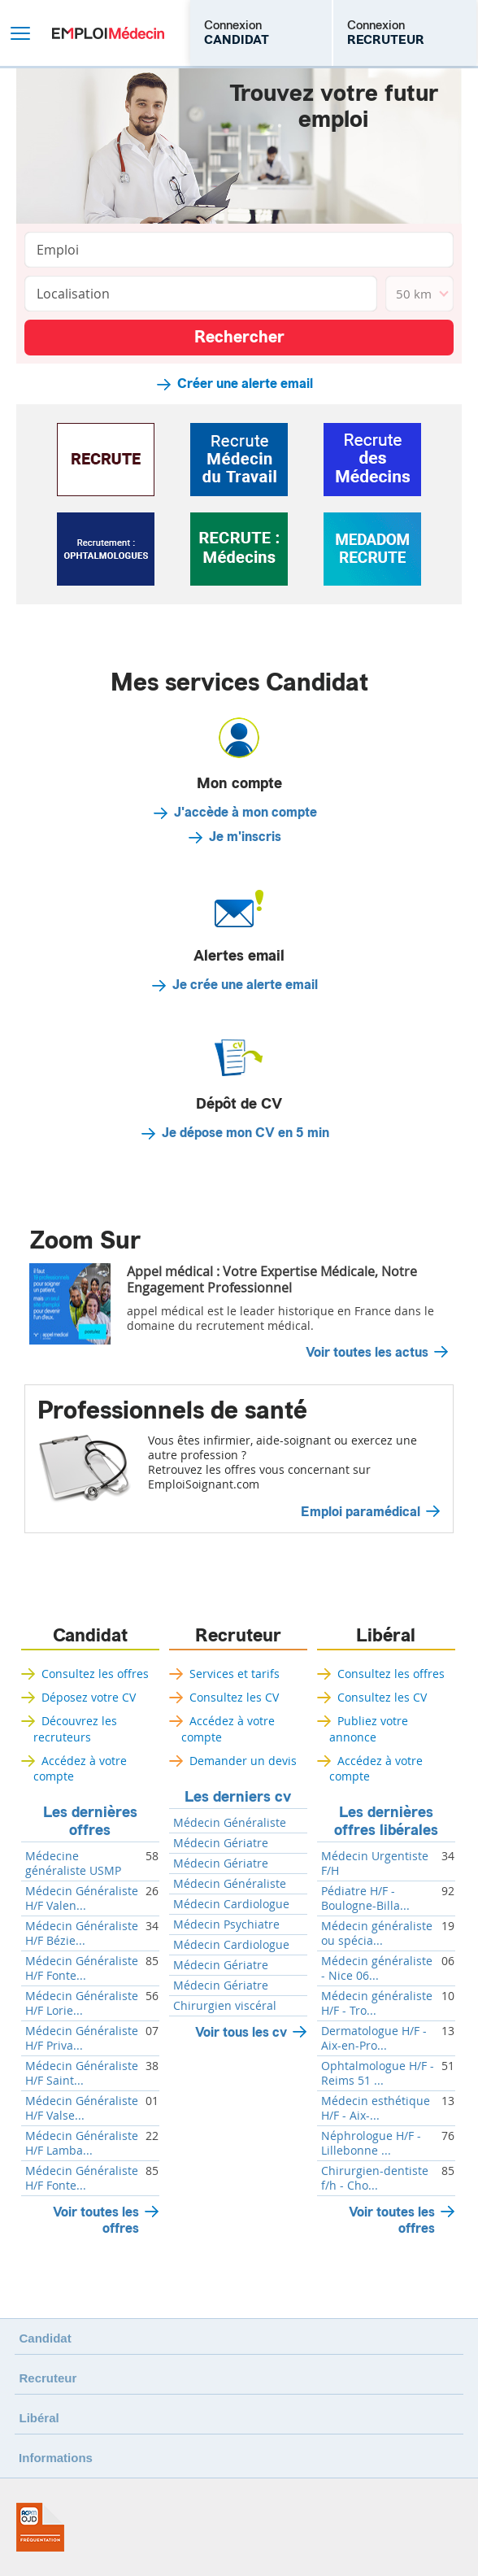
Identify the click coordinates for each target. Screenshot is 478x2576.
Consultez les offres (95, 1673)
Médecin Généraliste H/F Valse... (81, 2108)
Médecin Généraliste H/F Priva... (81, 2038)
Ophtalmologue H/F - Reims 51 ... (377, 2073)
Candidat (90, 1635)
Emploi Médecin (108, 33)
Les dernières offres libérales (386, 1821)
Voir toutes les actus (367, 1353)
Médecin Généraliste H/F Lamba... (81, 2143)
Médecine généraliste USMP (73, 1863)
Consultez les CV (234, 1697)
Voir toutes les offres (96, 2220)
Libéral (385, 1635)
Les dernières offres (90, 1821)
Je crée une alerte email (245, 985)
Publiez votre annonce (368, 1728)
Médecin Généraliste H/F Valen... (81, 1898)
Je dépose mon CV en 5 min (245, 1133)
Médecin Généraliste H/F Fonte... (81, 1968)
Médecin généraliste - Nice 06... (376, 1968)
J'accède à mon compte (245, 812)
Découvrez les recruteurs (75, 1728)
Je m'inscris (245, 837)
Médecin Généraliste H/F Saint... (81, 2073)
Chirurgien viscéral (224, 2005)
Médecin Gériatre (220, 1843)
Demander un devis (243, 1760)
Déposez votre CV (88, 1697)
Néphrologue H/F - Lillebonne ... (371, 2143)
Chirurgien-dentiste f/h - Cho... (374, 2178)
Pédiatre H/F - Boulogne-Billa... (365, 1898)
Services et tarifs (234, 1673)
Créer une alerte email (245, 384)
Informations (56, 2458)
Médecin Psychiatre (226, 1924)
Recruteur (238, 1635)
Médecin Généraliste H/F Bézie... (81, 1933)
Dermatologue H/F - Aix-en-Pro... (374, 2038)
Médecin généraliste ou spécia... (376, 1933)
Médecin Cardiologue (231, 1904)
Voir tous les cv (241, 2032)
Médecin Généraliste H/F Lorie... (81, 2003)
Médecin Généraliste (229, 1822)
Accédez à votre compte (80, 1768)
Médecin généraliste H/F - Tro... (376, 2003)
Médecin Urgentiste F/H (374, 1863)
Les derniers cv (238, 1796)
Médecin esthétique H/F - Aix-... (375, 2108)
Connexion (236, 32)
